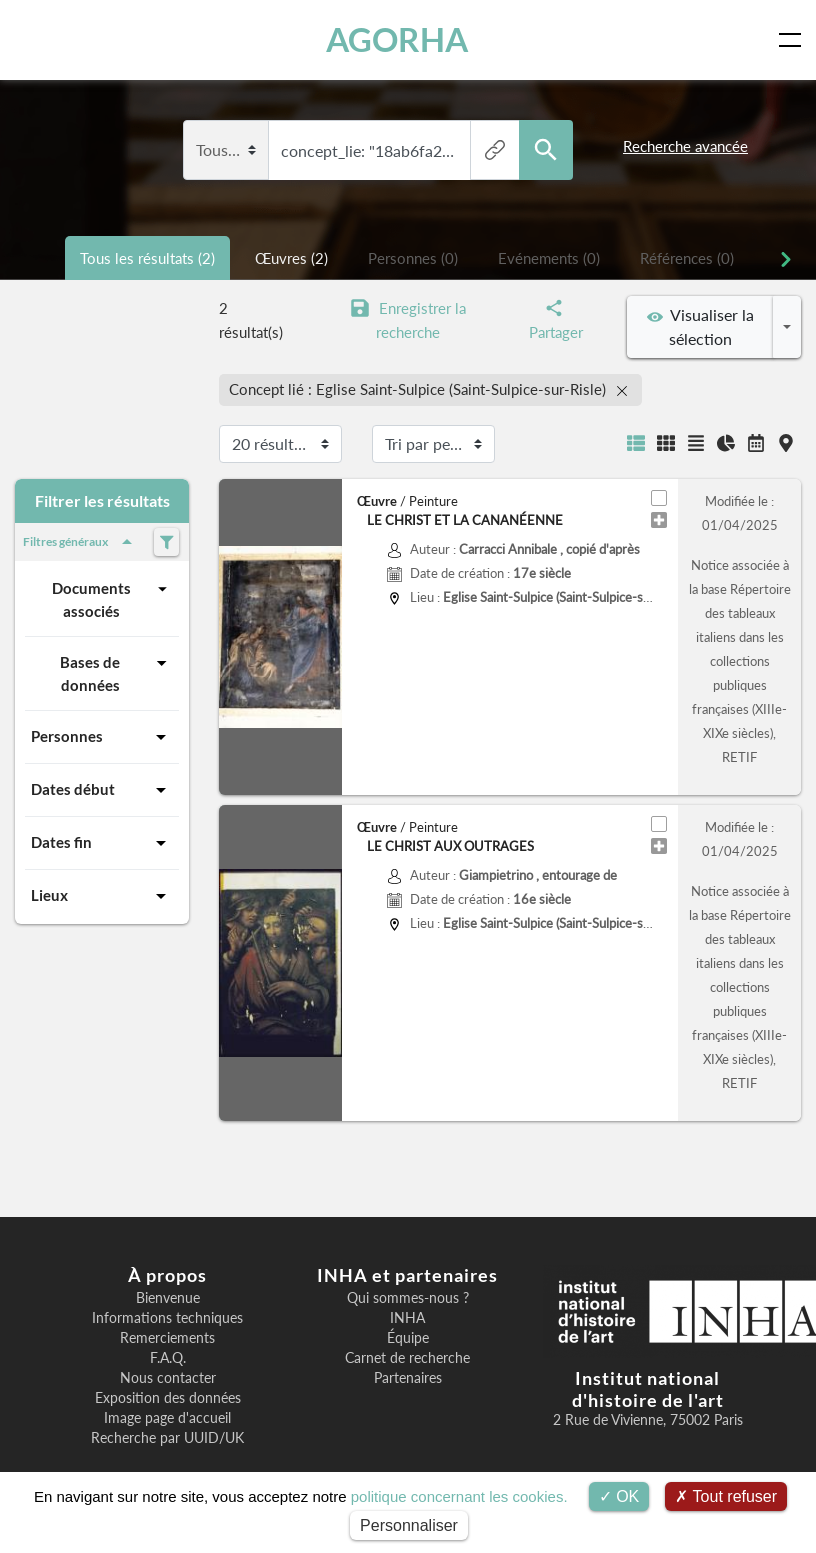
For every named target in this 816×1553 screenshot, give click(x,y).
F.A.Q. (168, 1358)
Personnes (102, 737)
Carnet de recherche (407, 1358)
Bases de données (116, 672)
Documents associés (112, 598)
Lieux (102, 896)
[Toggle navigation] (794, 40)
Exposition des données (168, 1398)
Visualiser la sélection (700, 326)
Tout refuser (726, 1496)
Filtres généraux (81, 542)
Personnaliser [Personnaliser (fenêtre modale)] (409, 1525)
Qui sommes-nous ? (408, 1298)
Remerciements (167, 1338)
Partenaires (408, 1378)
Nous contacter (168, 1378)
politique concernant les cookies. (459, 1496)
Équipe (408, 1338)
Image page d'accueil (167, 1418)
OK (619, 1496)
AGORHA (397, 39)
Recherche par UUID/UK (167, 1438)
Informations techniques (167, 1318)
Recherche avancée (685, 146)
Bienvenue (168, 1298)
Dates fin (102, 843)
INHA (407, 1318)
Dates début (102, 790)
